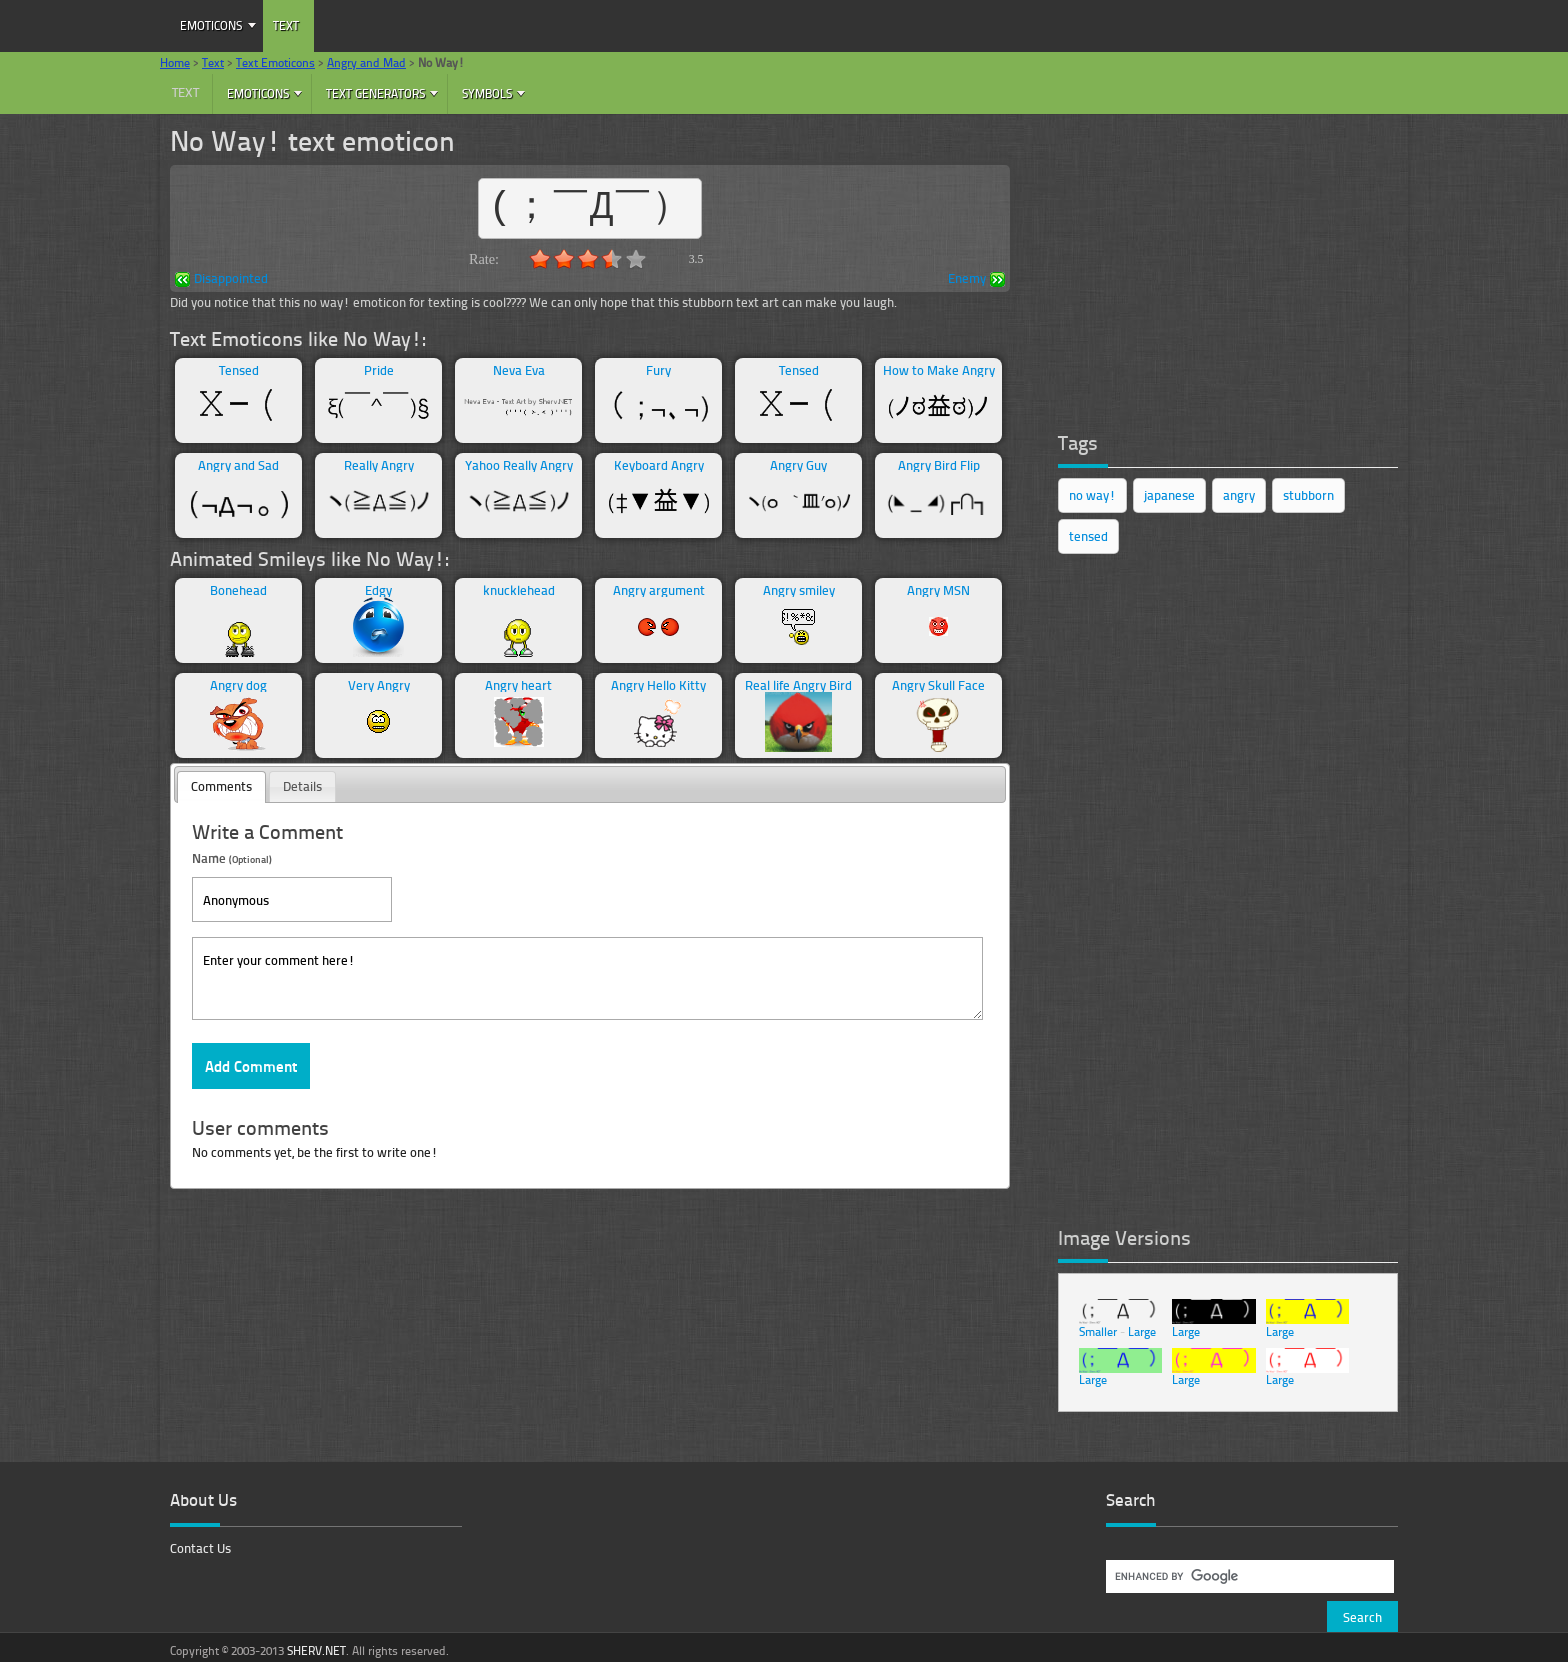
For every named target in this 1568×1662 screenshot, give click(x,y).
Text (286, 25)
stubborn (1308, 495)
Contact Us (200, 1548)
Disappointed (221, 279)
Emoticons (211, 25)
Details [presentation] (302, 786)
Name (232, 857)
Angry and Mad (366, 62)
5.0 (636, 259)
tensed (1088, 536)
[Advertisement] (1208, 265)
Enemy (976, 279)
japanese (1169, 495)
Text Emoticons (275, 62)
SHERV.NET (316, 1650)
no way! (1092, 495)
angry (1239, 495)
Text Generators (375, 93)
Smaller (1098, 1331)
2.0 (564, 259)
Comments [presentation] (221, 786)
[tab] (221, 787)
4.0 (612, 259)
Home (175, 62)
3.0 (588, 259)
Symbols (487, 93)
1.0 (540, 259)
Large (1142, 1331)
